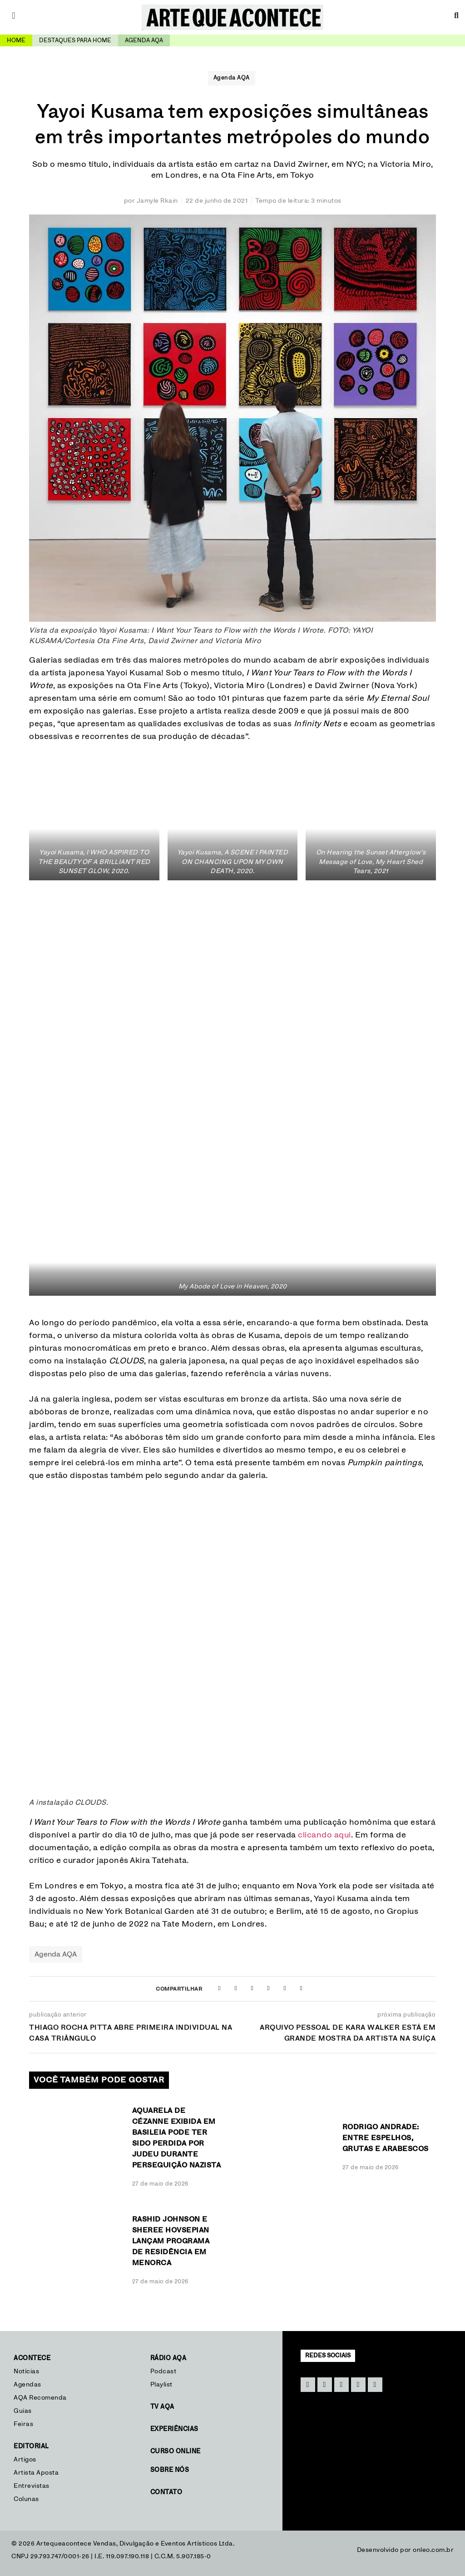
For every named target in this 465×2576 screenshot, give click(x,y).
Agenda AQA (231, 78)
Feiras (23, 2424)
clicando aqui (324, 1835)
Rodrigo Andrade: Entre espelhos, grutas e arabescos (385, 2137)
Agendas (27, 2384)
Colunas (26, 2499)
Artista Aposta (36, 2473)
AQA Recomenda (40, 2398)
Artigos (25, 2459)
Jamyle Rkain (157, 201)
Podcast (163, 2371)
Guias (23, 2411)
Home (16, 41)
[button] (219, 1988)
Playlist (161, 2384)
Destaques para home (75, 41)
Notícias (27, 2371)
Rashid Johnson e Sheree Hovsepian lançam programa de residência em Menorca (171, 2241)
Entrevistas (31, 2486)
